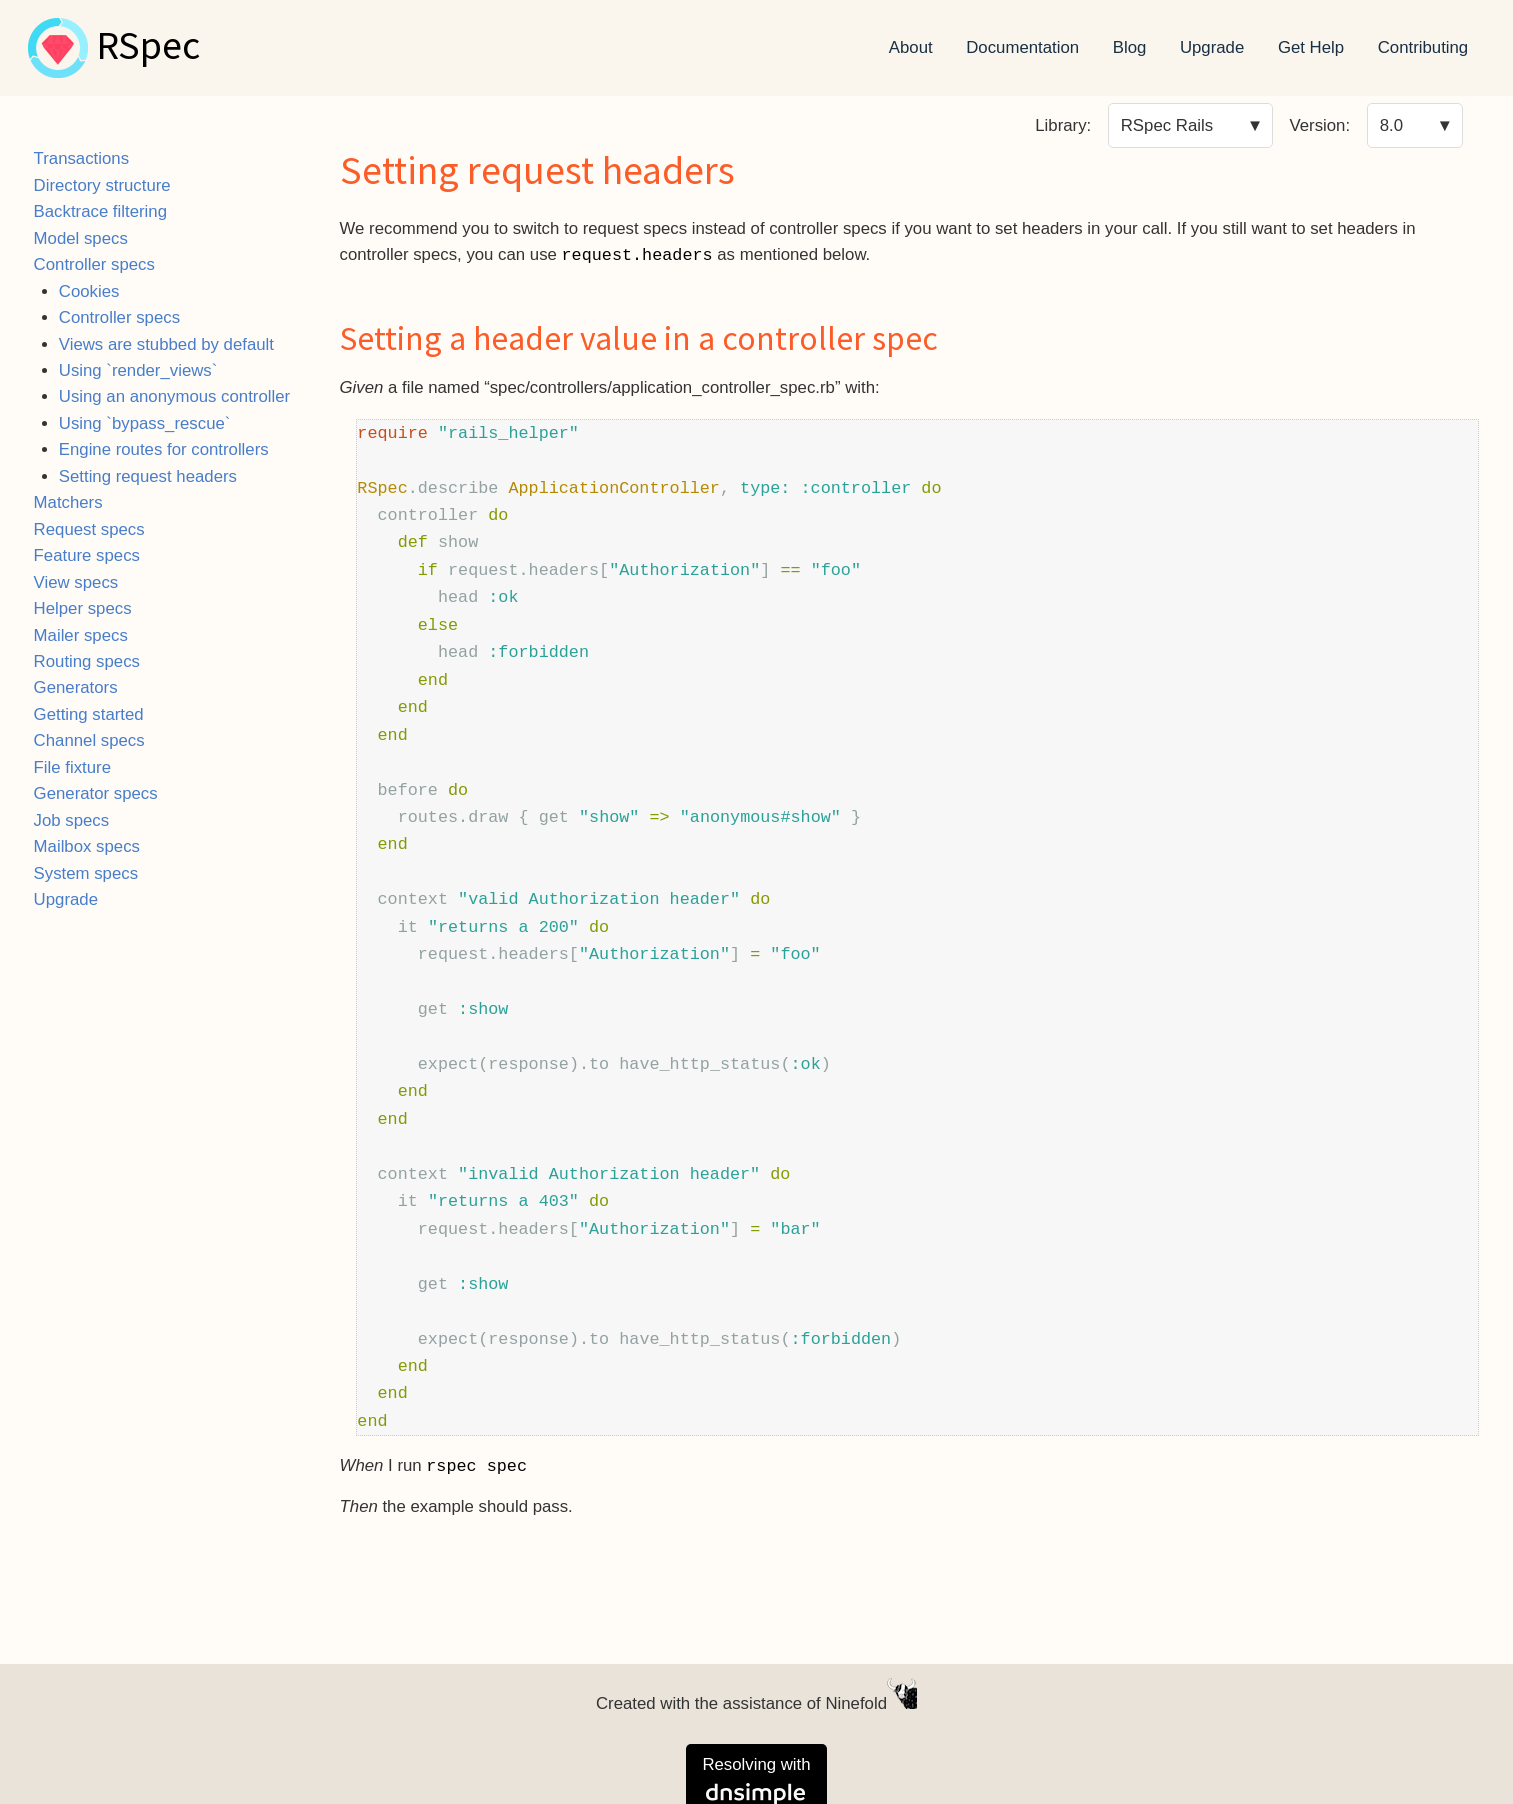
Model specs (81, 238)
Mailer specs (81, 635)
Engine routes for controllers (164, 449)
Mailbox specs (87, 846)
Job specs (72, 820)
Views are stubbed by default (166, 344)
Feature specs (87, 555)
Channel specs (89, 740)
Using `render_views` (138, 370)
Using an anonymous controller (174, 396)
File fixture (72, 767)
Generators (76, 687)
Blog (1130, 47)
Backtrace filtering (100, 211)
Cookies (89, 291)
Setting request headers (148, 476)
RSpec (148, 48)
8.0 (1391, 125)
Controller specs (94, 264)
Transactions (81, 158)
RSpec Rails (1167, 125)
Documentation (1022, 47)
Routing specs (87, 661)
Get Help (1311, 47)
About (911, 47)
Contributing (1423, 47)
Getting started (89, 714)
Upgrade (1212, 47)
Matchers (68, 502)
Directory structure (102, 185)
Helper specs (83, 608)
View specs (76, 582)
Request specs (89, 529)
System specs (86, 873)
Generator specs (96, 793)
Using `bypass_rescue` (145, 423)
